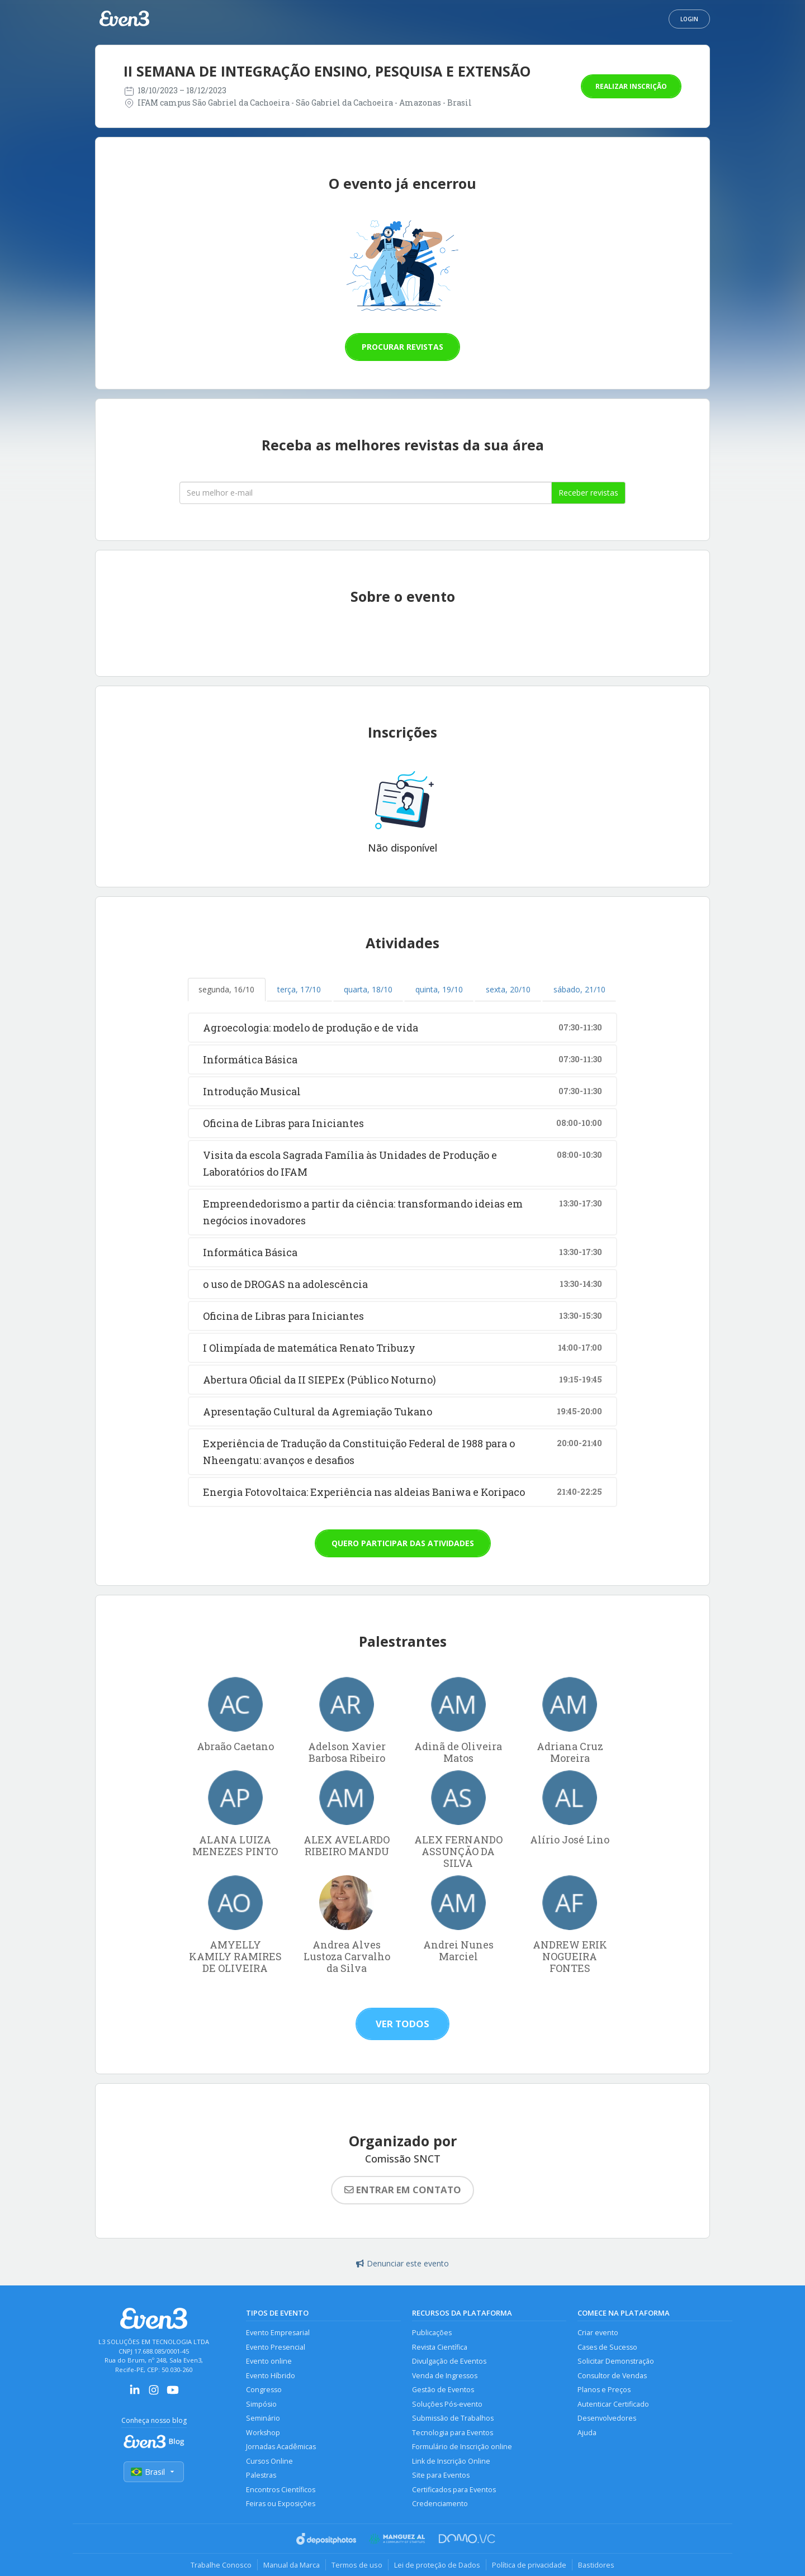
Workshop (263, 2432)
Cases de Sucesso (607, 2347)
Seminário (263, 2418)
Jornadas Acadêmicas (281, 2446)
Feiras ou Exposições (280, 2503)
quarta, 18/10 (368, 989)
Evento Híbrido (270, 2375)
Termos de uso (357, 2565)
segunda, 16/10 (226, 989)
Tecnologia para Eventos (452, 2432)
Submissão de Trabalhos (453, 2418)
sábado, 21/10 (579, 989)
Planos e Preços (604, 2389)
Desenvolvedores (606, 2418)
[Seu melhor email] (365, 493)
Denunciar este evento (402, 2263)
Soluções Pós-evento (447, 2404)
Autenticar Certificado (613, 2404)
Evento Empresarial (278, 2332)
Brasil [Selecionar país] (154, 2471)
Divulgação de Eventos (449, 2361)
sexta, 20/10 (508, 989)
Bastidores (596, 2565)
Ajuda (586, 2432)
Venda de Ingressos (444, 2375)
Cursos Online (269, 2461)
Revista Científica (439, 2347)
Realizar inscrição (631, 86)
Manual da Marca (291, 2565)
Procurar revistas (402, 346)
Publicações (432, 2332)
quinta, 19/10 (439, 989)
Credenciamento (440, 2503)
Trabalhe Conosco (221, 2565)
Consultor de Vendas (612, 2375)
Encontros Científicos (280, 2489)
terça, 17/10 (299, 989)
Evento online (269, 2361)
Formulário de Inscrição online (462, 2446)
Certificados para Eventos (454, 2489)
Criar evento (597, 2332)
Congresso (264, 2389)
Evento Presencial (275, 2347)
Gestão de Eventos (443, 2389)
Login (689, 19)
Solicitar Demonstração (615, 2361)
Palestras (261, 2475)
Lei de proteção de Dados (437, 2565)
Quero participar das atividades (403, 1543)
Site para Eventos (441, 2475)
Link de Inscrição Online (451, 2461)
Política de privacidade (529, 2565)
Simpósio (261, 2404)
